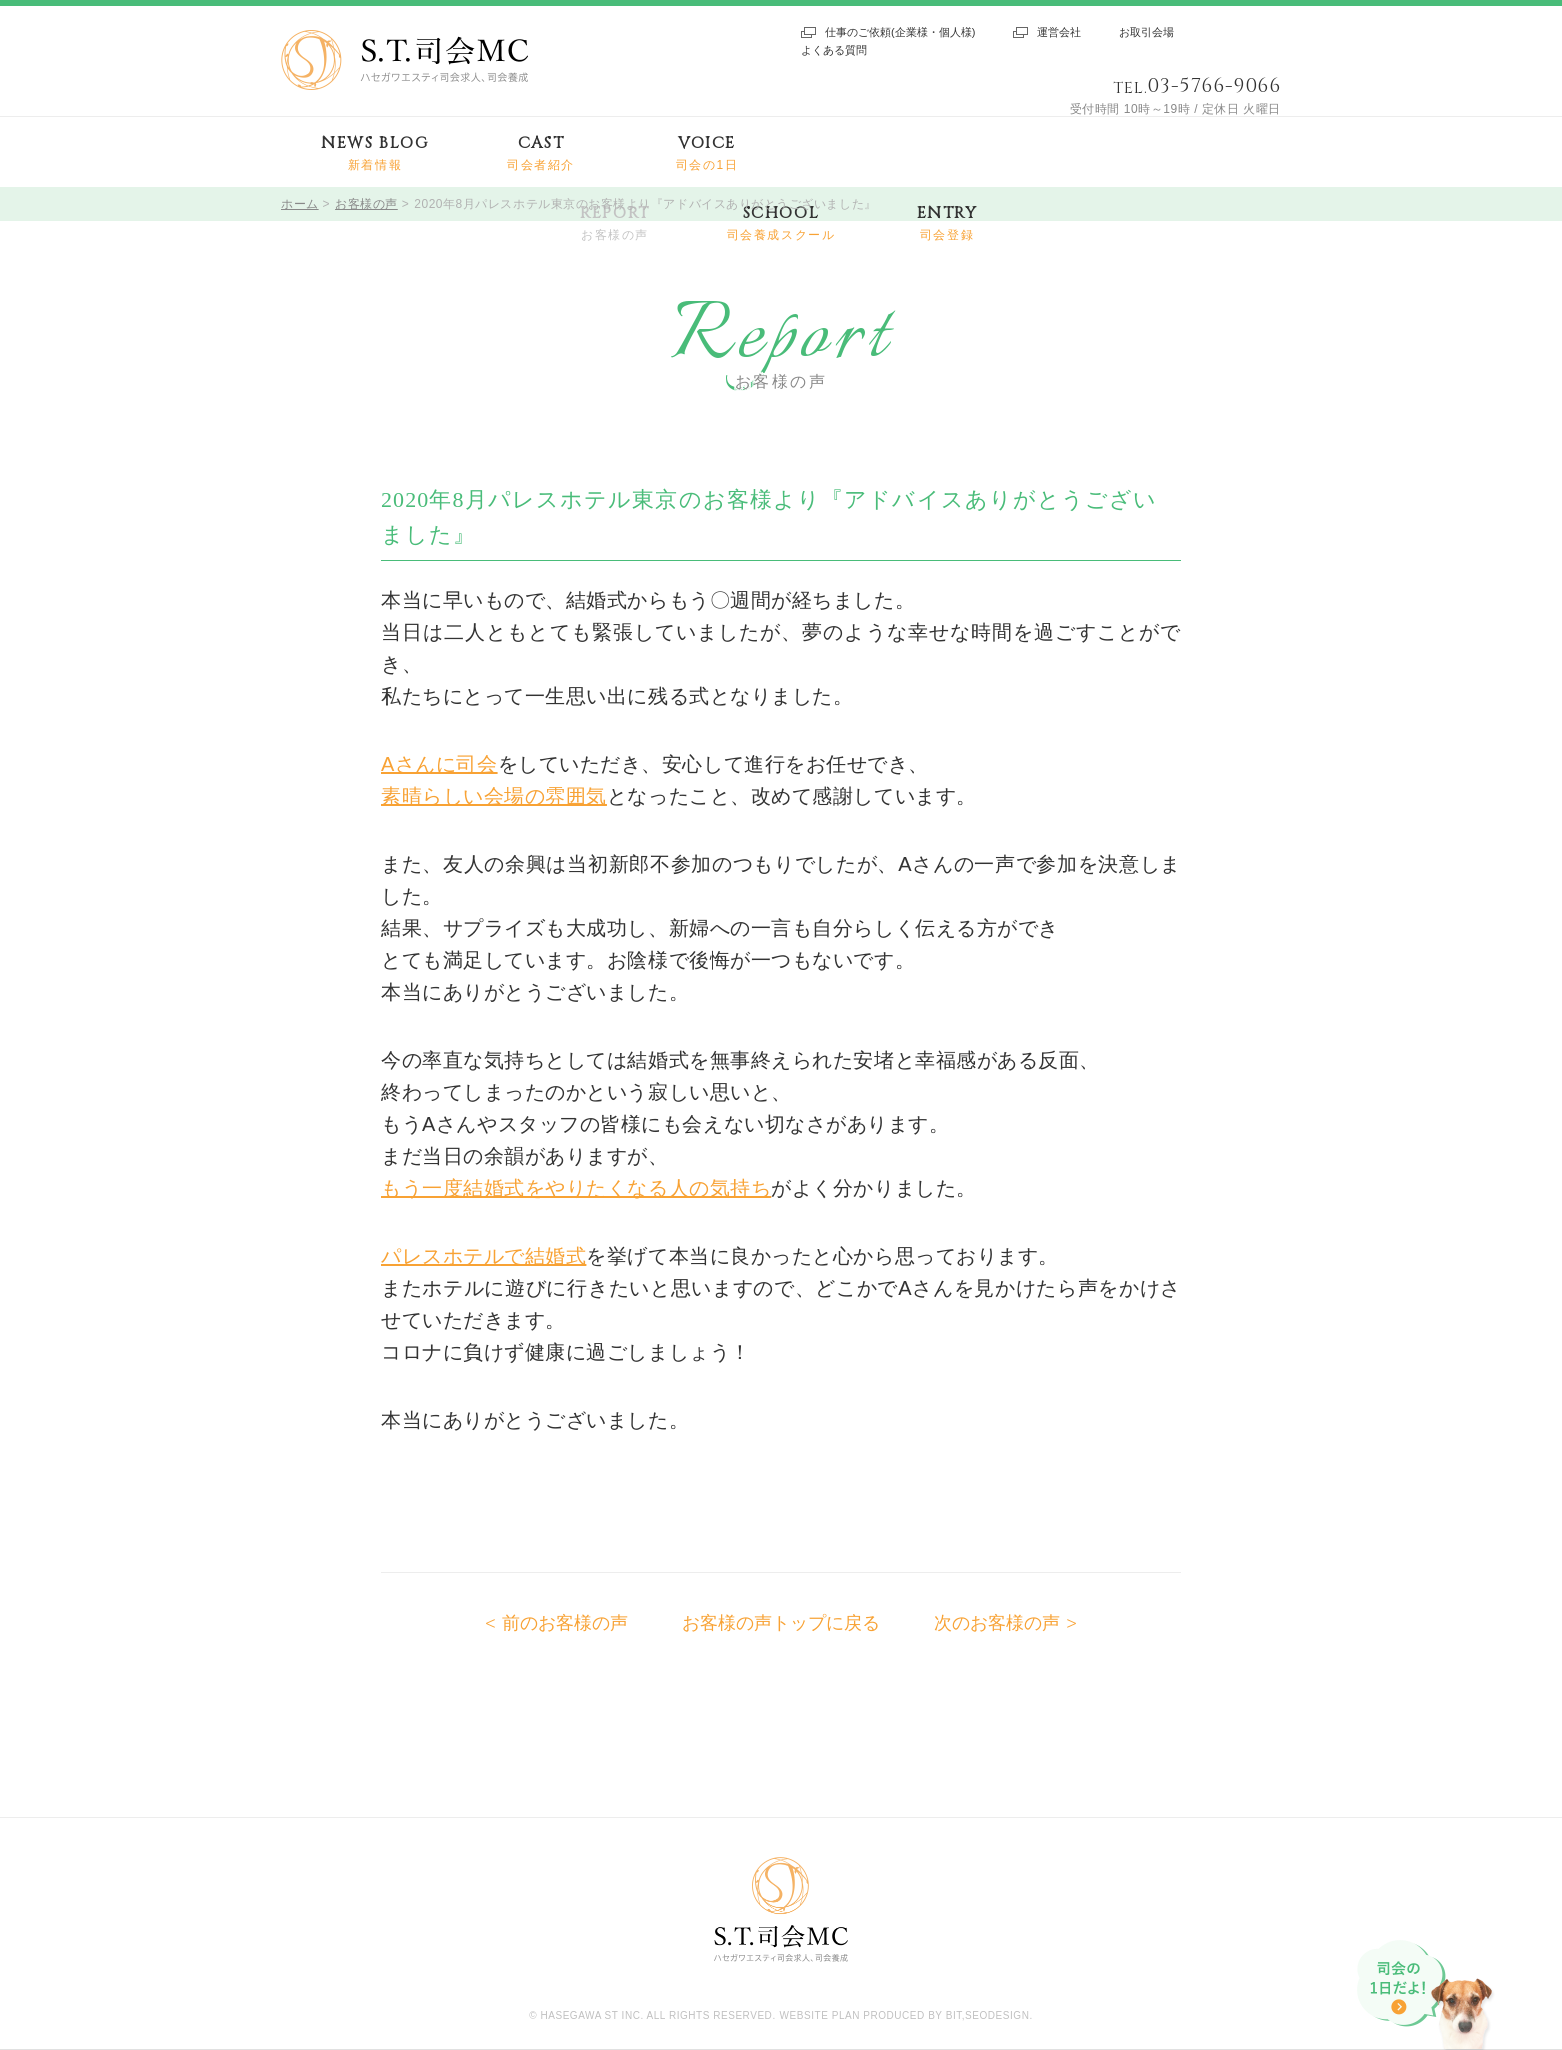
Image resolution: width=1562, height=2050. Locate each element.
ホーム (300, 204)
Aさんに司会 (439, 764)
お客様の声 (366, 204)
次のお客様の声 (997, 1623)
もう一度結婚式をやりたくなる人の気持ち (576, 1188)
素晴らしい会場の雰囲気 (494, 796)
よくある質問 (834, 50)
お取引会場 (1146, 32)
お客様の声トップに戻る (781, 1623)
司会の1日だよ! (1427, 1995)
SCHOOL (781, 223)
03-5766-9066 (1214, 85)
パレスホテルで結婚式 (483, 1256)
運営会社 (1059, 32)
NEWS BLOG (374, 153)
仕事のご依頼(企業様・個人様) (900, 32)
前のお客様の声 (565, 1623)
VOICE (707, 153)
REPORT (615, 223)
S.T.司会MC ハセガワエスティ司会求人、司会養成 (404, 60)
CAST (541, 153)
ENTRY (947, 223)
